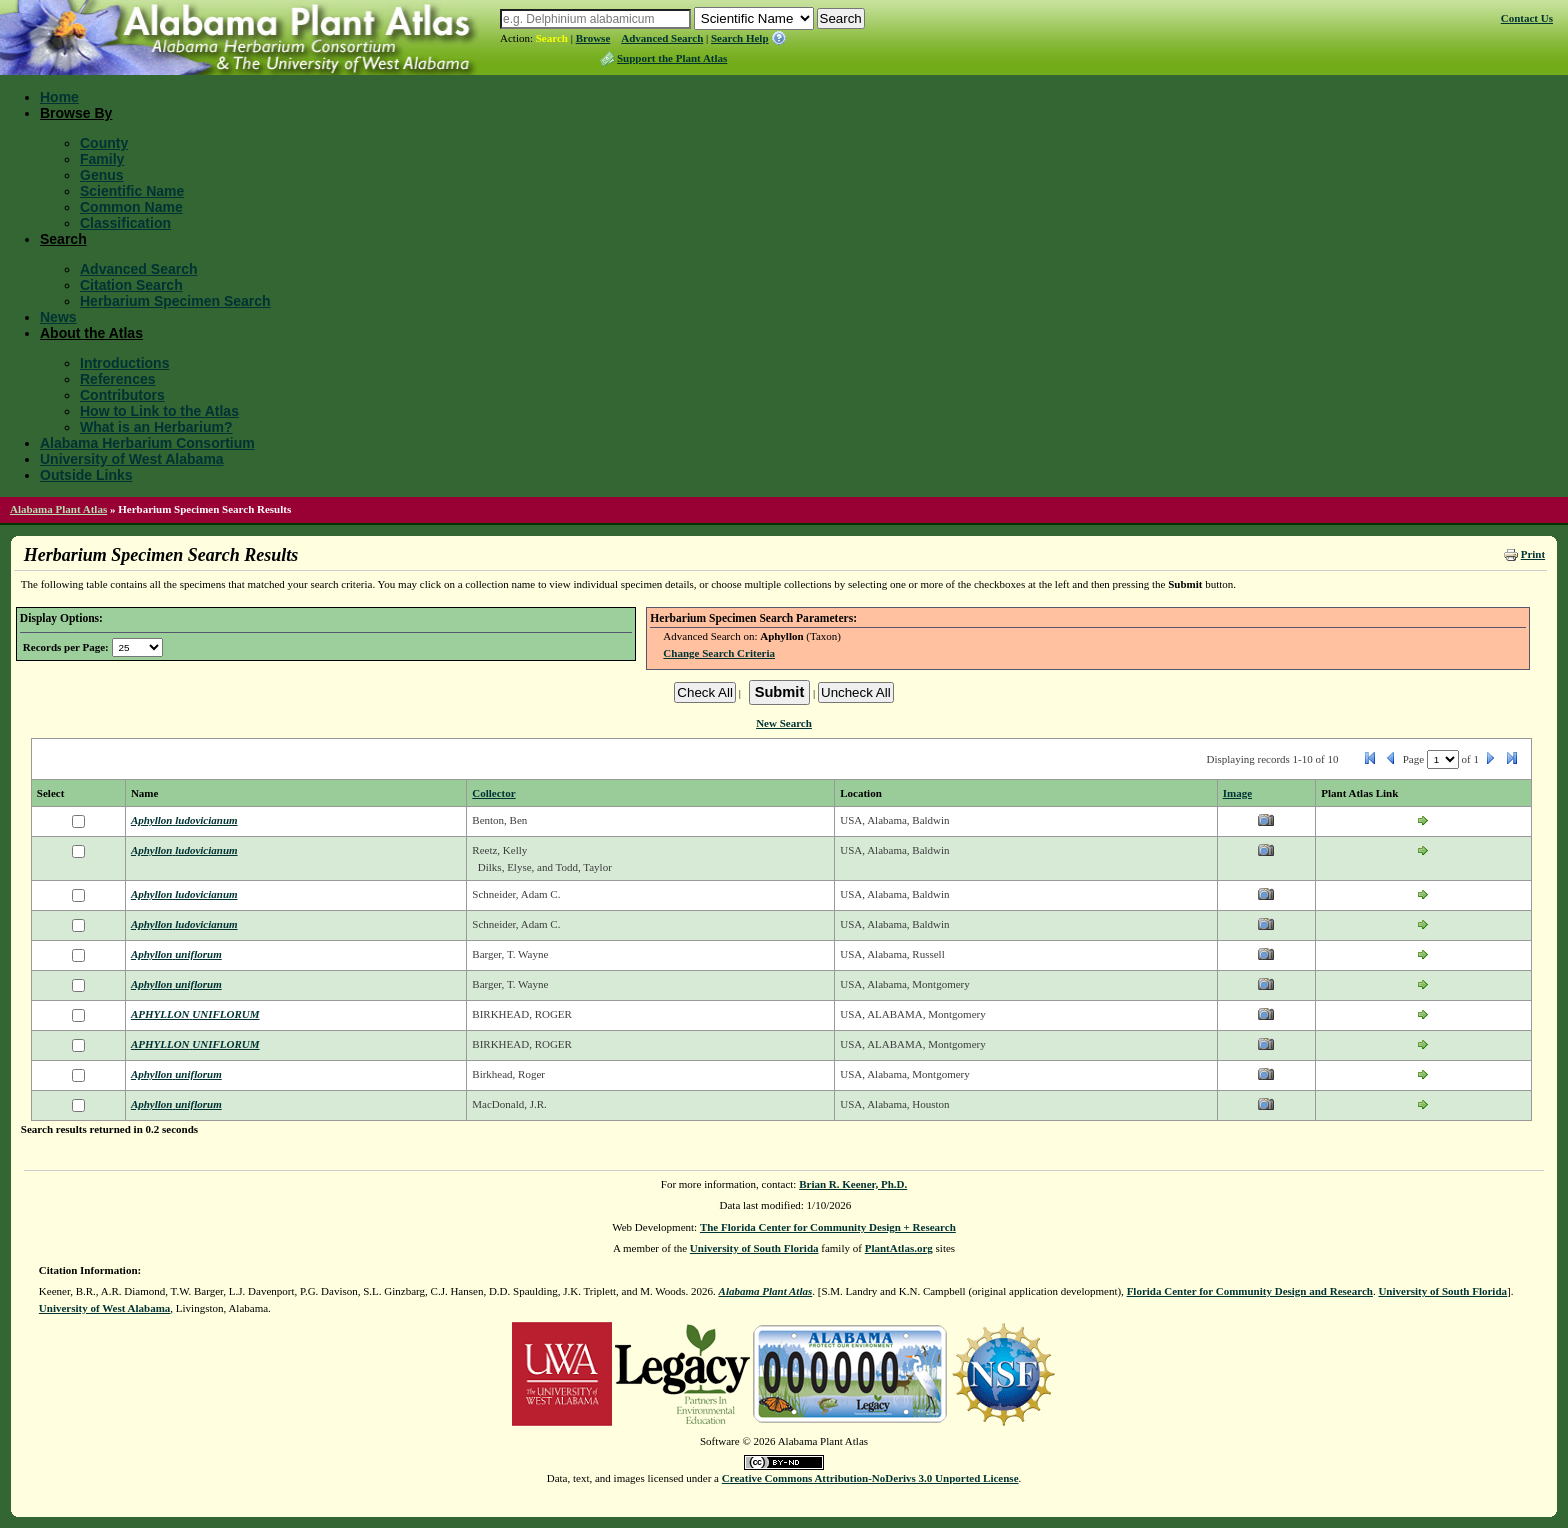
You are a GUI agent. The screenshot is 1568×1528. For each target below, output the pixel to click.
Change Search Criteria (719, 653)
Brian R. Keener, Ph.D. (853, 1184)
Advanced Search (662, 38)
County (104, 143)
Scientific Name (132, 191)
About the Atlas (91, 333)
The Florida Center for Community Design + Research (828, 1227)
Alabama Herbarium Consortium (147, 443)
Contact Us (1527, 18)
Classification (125, 223)
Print (1533, 554)
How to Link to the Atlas (159, 411)
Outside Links (86, 475)
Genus (102, 175)
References (118, 379)
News (58, 317)
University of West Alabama (132, 459)
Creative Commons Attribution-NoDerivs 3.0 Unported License (870, 1478)
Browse (593, 38)
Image (1237, 793)
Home (59, 97)
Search (552, 38)
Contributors (122, 395)
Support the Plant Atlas (672, 58)
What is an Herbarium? (156, 427)
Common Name (131, 207)
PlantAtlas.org (899, 1248)
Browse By (76, 113)
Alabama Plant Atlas (58, 509)
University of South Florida (754, 1248)
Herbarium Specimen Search (175, 301)
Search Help (740, 38)
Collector (493, 793)
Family (102, 159)
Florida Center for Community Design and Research (1250, 1291)
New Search (784, 723)
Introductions (124, 363)
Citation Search (131, 285)
